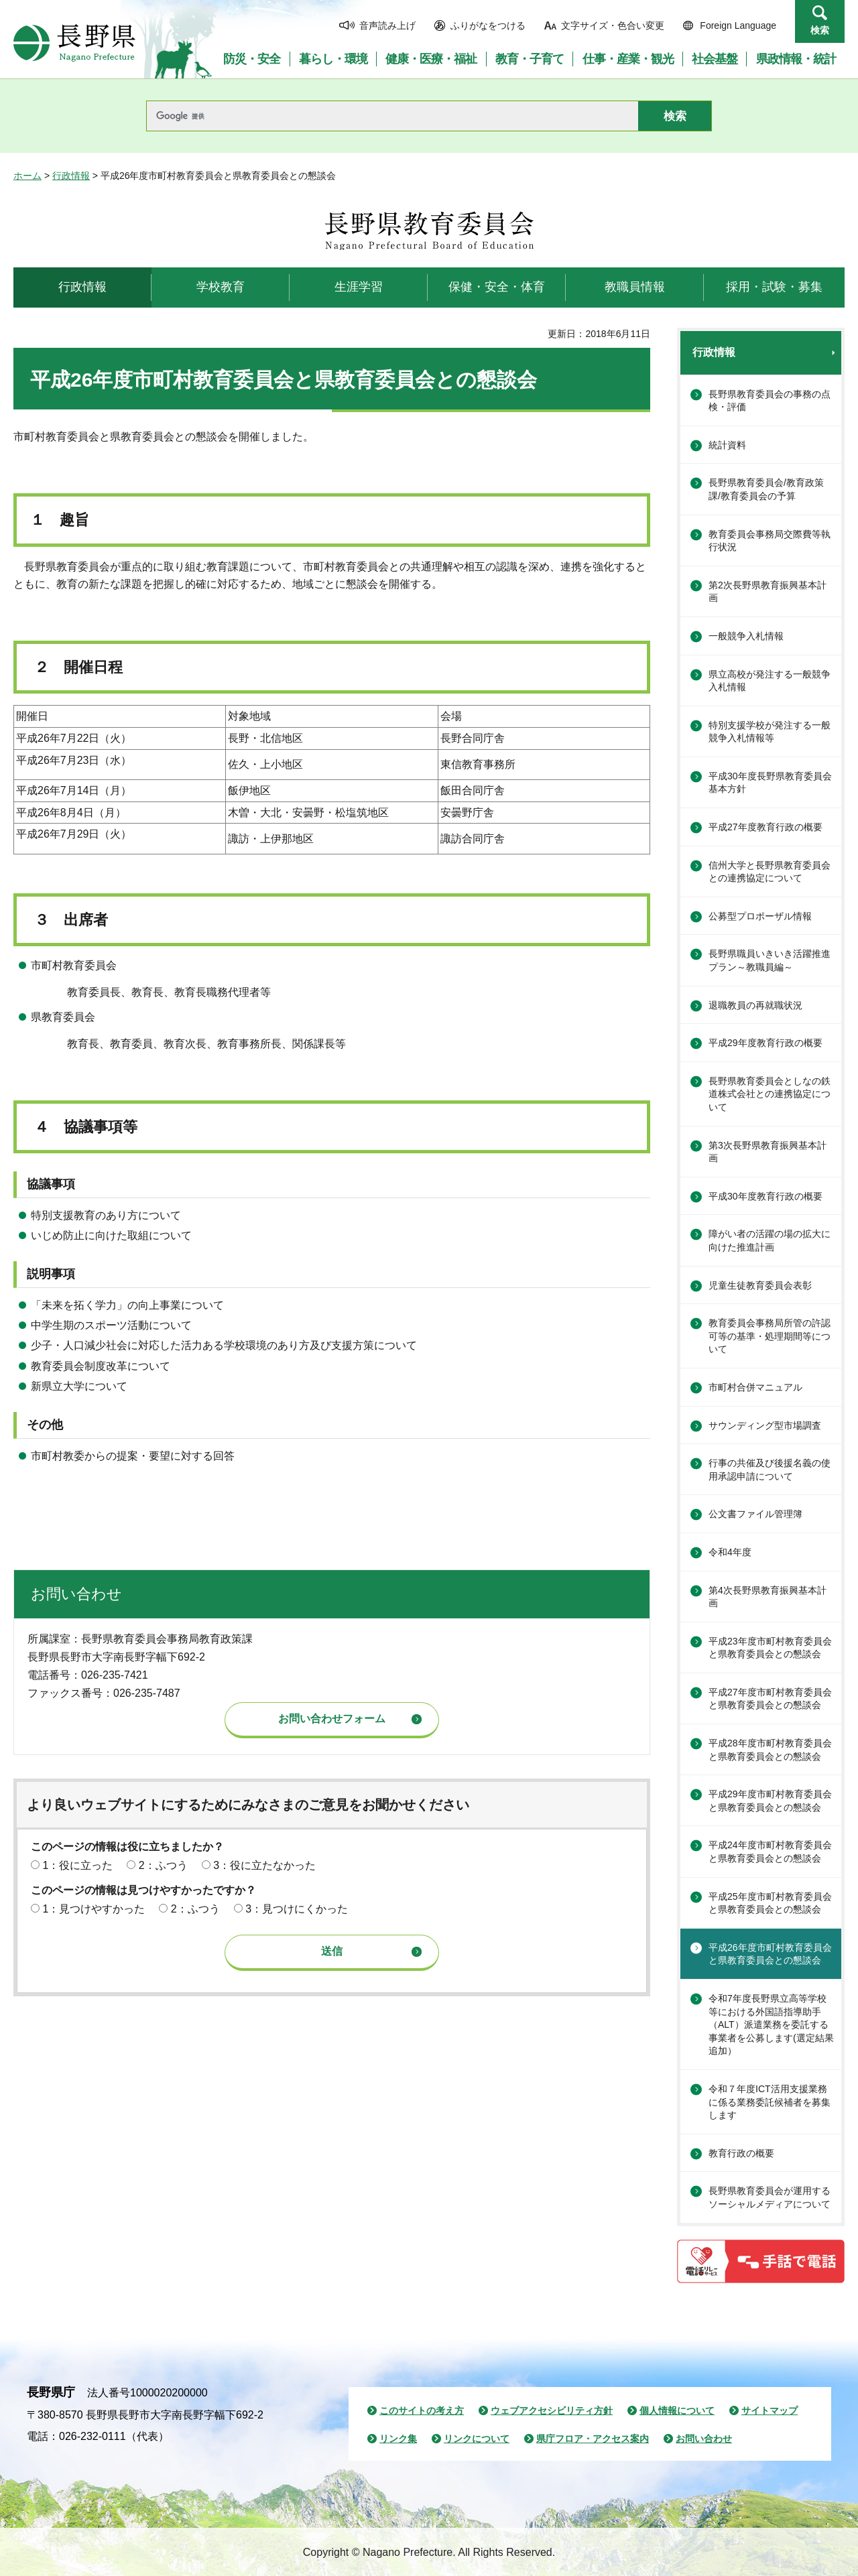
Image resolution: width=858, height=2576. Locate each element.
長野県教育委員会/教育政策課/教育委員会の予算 (766, 489)
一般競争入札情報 (746, 636)
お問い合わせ (704, 2438)
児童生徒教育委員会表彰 (760, 1285)
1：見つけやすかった (93, 1909)
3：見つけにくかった (296, 1909)
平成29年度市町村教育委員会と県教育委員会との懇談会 (770, 1801)
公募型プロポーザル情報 (760, 916)
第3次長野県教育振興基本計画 (767, 1152)
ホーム (27, 175)
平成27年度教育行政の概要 (765, 827)
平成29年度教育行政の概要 (765, 1042)
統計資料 (727, 445)
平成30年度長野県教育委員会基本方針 (770, 783)
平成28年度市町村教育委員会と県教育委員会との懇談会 (770, 1750)
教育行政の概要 (741, 2153)
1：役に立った (77, 1865)
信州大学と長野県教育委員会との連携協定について (770, 872)
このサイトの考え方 (421, 2410)
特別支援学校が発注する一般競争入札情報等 (770, 732)
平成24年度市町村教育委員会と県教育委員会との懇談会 (770, 1852)
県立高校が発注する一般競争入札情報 (770, 681)
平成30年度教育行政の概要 (765, 1196)
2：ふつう (163, 1865)
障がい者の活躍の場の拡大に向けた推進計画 (770, 1240)
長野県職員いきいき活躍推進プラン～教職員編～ (770, 960)
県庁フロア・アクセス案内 (592, 2438)
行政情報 (71, 175)
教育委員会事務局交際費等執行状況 (770, 541)
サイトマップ (769, 2410)
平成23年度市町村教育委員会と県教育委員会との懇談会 (770, 1648)
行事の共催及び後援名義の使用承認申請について (770, 1470)
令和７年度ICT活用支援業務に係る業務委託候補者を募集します (770, 2101)
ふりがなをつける (488, 25)
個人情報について (677, 2410)
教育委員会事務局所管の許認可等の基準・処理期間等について (770, 1335)
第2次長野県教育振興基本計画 (767, 592)
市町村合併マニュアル (755, 1387)
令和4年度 (730, 1552)
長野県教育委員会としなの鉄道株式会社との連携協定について (770, 1094)
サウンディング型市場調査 (765, 1425)
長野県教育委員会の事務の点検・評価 (770, 401)
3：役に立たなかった (264, 1865)
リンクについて (476, 2438)
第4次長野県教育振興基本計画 (767, 1597)
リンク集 (398, 2438)
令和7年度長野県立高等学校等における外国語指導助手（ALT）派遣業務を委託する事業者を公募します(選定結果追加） (771, 2024)
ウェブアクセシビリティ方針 (552, 2410)
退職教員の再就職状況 (755, 1005)
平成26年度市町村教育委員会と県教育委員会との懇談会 (770, 1954)
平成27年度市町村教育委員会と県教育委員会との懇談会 (770, 1699)
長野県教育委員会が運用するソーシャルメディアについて (770, 2197)
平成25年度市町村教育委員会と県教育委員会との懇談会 (770, 1903)
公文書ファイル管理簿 (755, 1513)
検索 (819, 30)
